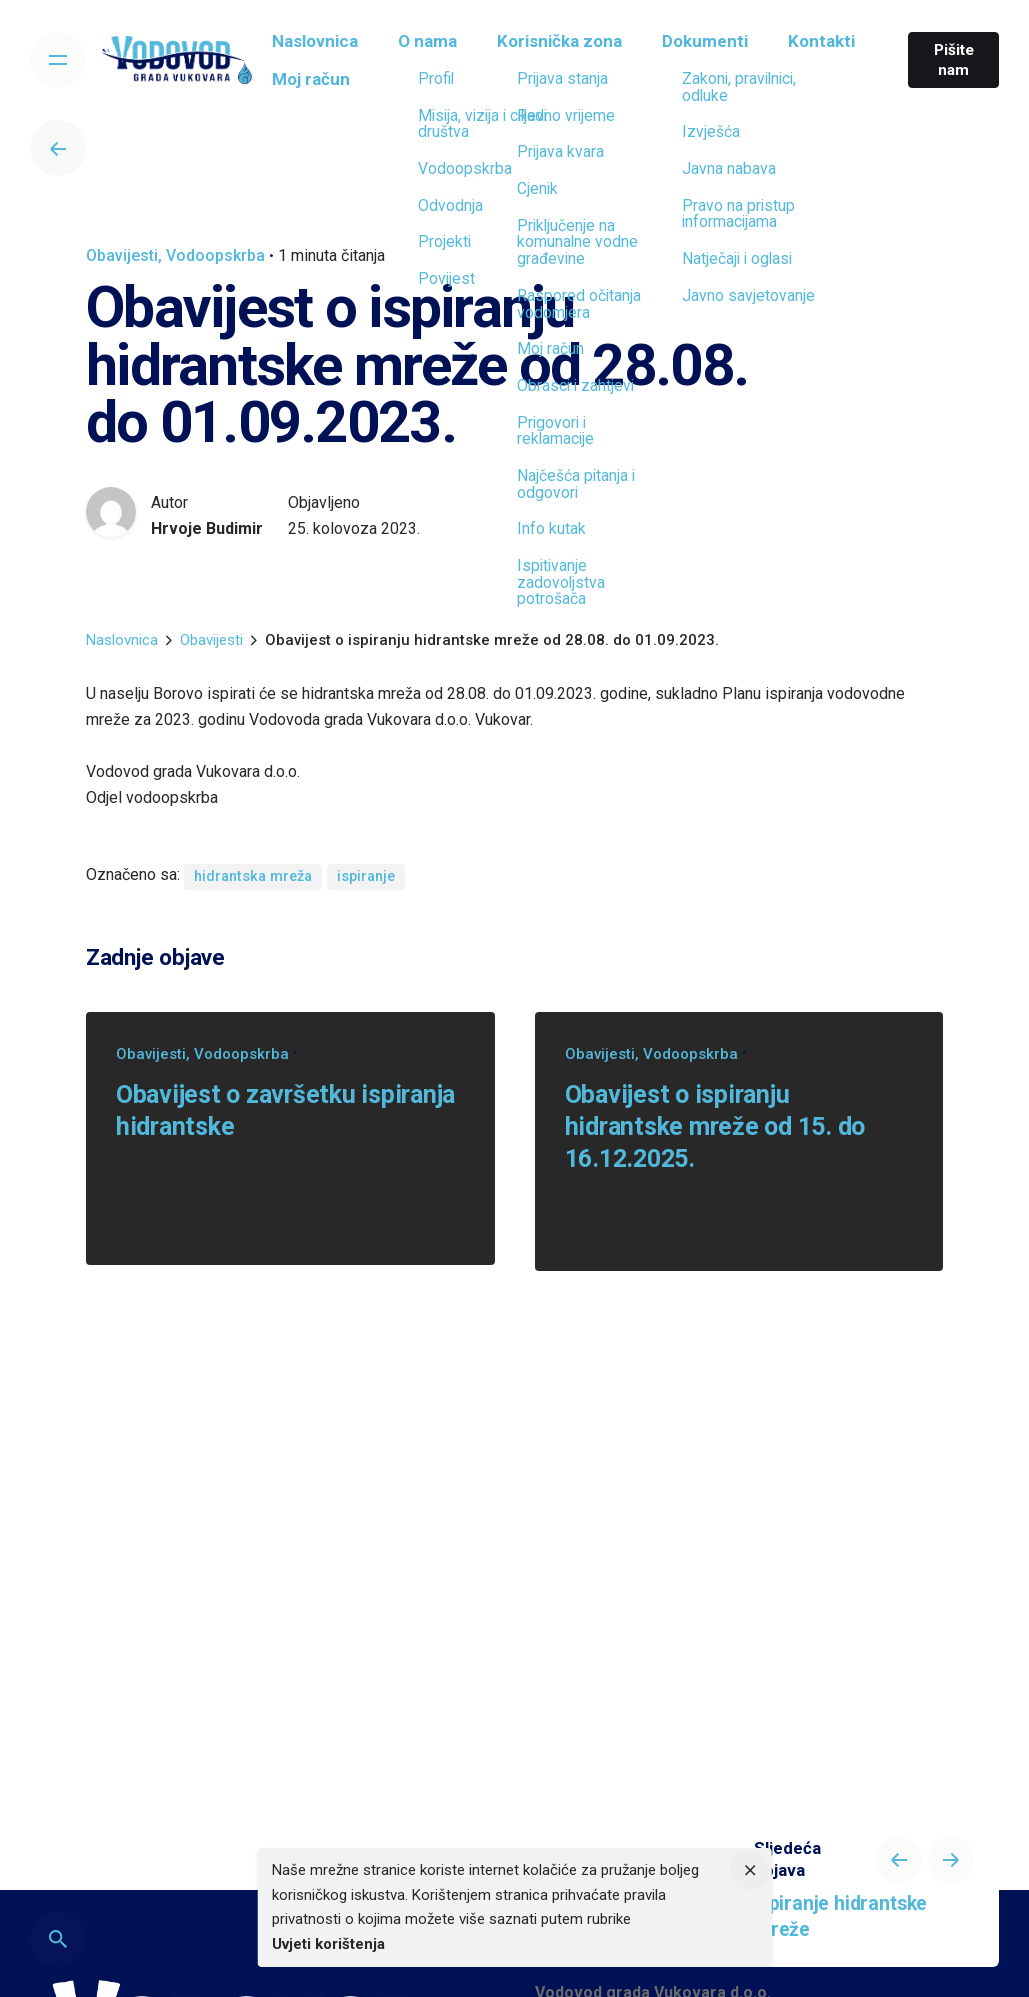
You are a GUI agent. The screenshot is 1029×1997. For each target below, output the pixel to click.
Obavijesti (122, 255)
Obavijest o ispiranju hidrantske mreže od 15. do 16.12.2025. (715, 1127)
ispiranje (366, 876)
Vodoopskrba (215, 255)
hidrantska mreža (253, 876)
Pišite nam (949, 60)
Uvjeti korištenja (328, 1944)
